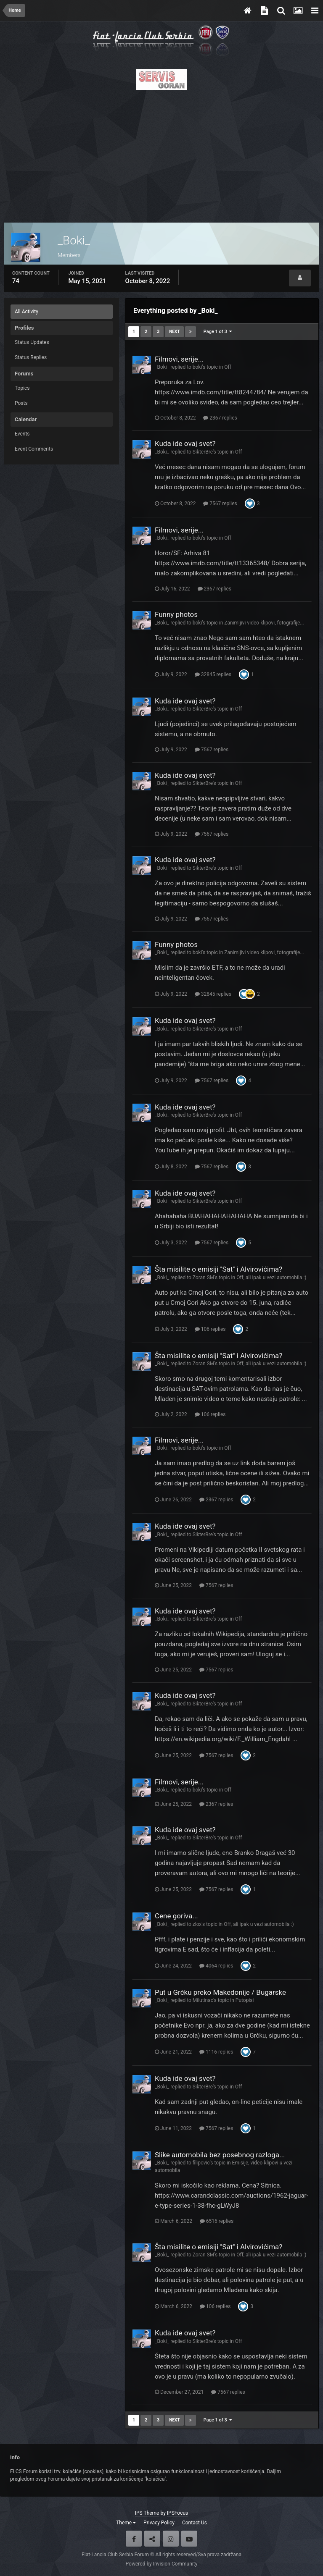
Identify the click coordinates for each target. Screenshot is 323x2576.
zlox (197, 1924)
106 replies (210, 1329)
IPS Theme (147, 2513)
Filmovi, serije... (179, 359)
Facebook (134, 2539)
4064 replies (216, 1966)
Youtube (189, 2539)
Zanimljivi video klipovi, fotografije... (264, 623)
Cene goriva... (176, 1916)
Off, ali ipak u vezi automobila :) (271, 1277)
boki (197, 367)
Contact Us (194, 2523)
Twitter (152, 2539)
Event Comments (34, 449)
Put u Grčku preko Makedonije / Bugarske (220, 1992)
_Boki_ (162, 367)
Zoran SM (203, 1277)
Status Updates (32, 342)
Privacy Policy (159, 2523)
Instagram (171, 2539)
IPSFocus (177, 2513)
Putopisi (245, 2000)
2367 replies (220, 418)
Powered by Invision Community (162, 2564)
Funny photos (176, 614)
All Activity (26, 312)
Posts (21, 403)
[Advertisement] (161, 154)
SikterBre (203, 452)
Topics (22, 388)
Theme (126, 2523)
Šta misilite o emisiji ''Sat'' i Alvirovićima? (218, 1269)
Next (174, 331)
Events (22, 434)
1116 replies (216, 2052)
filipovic (201, 2163)
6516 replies (216, 2221)
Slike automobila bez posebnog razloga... (220, 2155)
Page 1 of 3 (218, 331)
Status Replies (31, 357)
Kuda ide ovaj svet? (185, 443)
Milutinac (203, 2000)
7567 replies (220, 503)
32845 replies (213, 674)
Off (227, 367)
